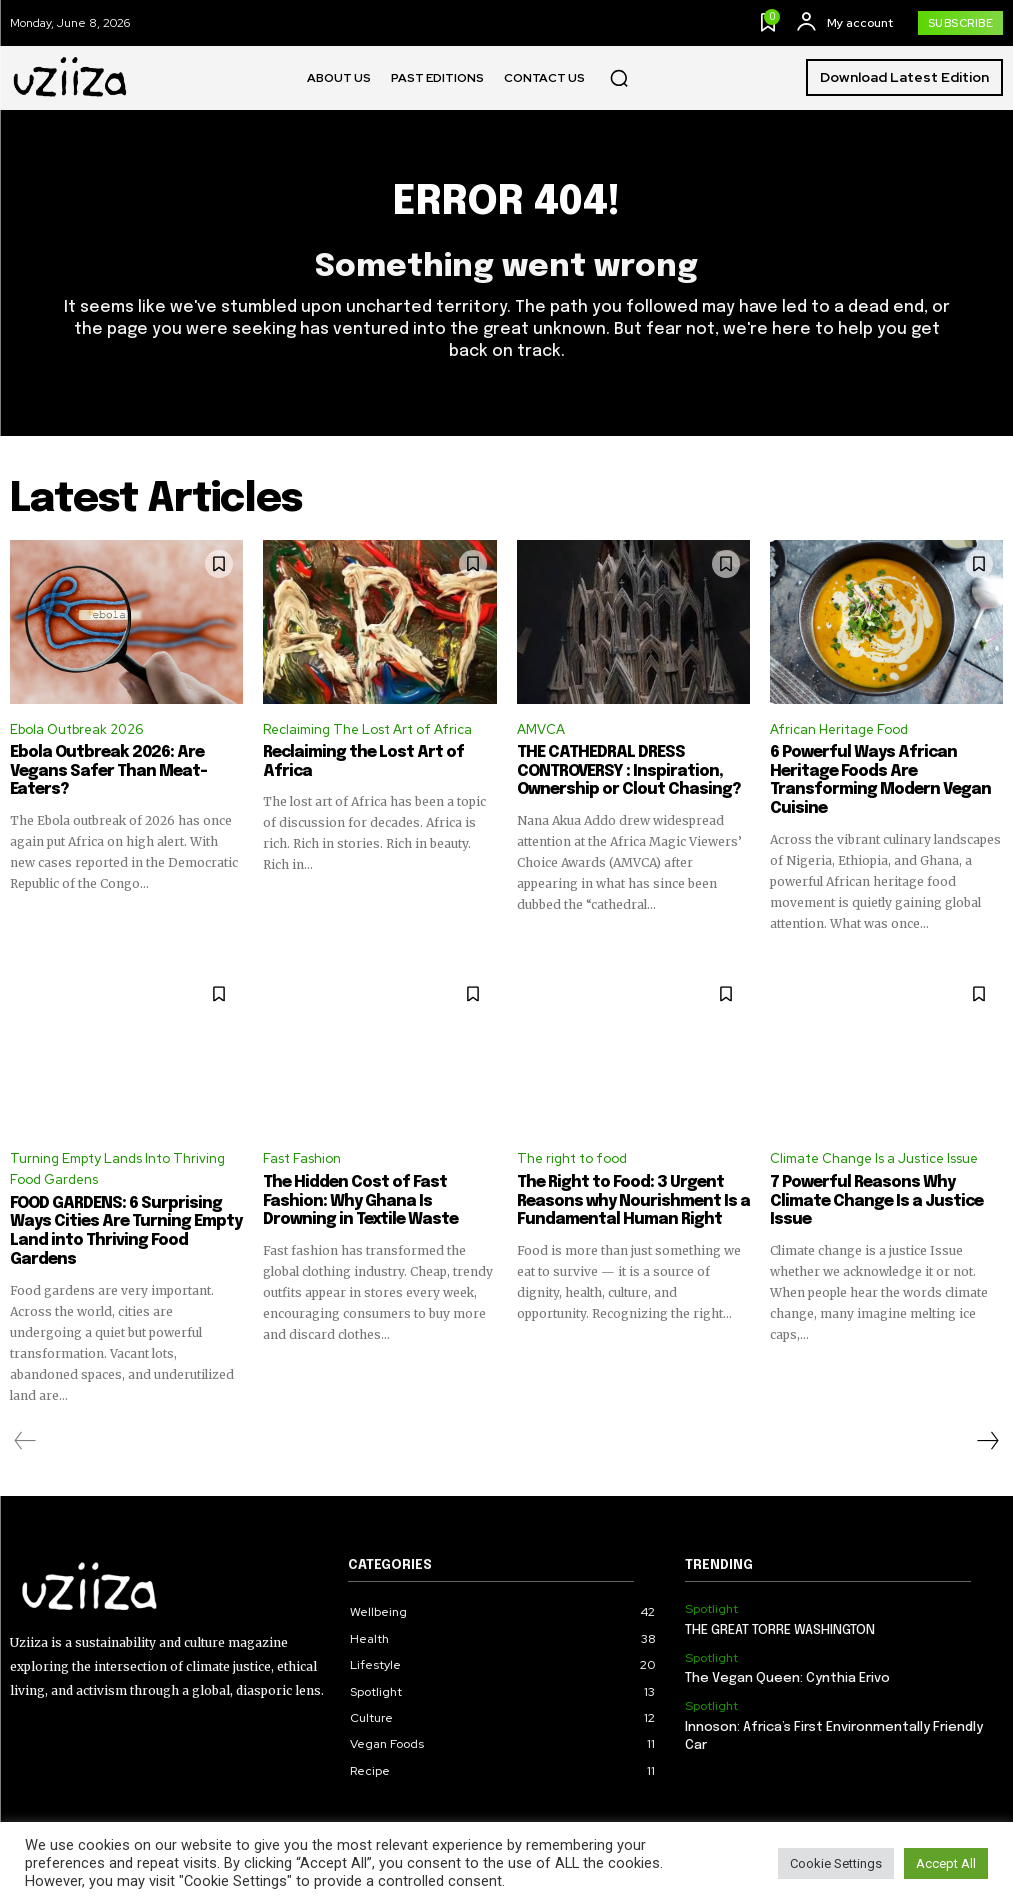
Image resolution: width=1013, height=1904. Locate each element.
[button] (619, 78)
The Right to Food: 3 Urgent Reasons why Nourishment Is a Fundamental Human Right (625, 1199)
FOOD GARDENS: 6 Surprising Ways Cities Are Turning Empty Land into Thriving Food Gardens (124, 1220)
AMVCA (541, 729)
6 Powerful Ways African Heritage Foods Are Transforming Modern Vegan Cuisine (872, 781)
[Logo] (71, 77)
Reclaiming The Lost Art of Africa (367, 729)
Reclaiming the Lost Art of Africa (379, 754)
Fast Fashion (302, 1157)
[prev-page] (25, 1418)
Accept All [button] (946, 1863)
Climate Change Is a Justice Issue (874, 1157)
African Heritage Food (839, 729)
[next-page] (987, 1418)
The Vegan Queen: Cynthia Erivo (787, 1655)
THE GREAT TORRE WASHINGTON (779, 1607)
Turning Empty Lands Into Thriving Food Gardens (117, 1168)
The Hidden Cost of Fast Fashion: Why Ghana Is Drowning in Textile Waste (375, 1199)
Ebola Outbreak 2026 (76, 729)
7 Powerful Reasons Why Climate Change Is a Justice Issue (868, 1199)
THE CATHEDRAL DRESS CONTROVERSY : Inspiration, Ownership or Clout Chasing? (620, 772)
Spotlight (711, 1587)
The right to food (572, 1157)
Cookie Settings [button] (836, 1863)
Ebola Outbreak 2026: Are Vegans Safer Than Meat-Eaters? (100, 772)
